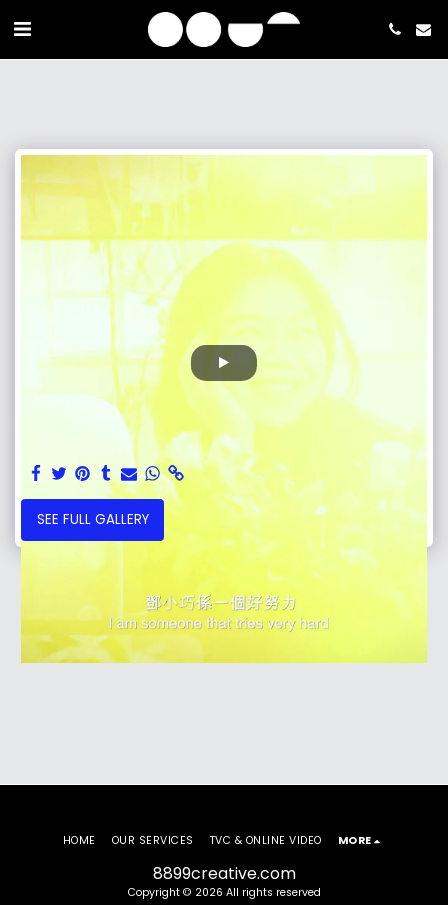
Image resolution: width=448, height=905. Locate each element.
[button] (22, 29)
